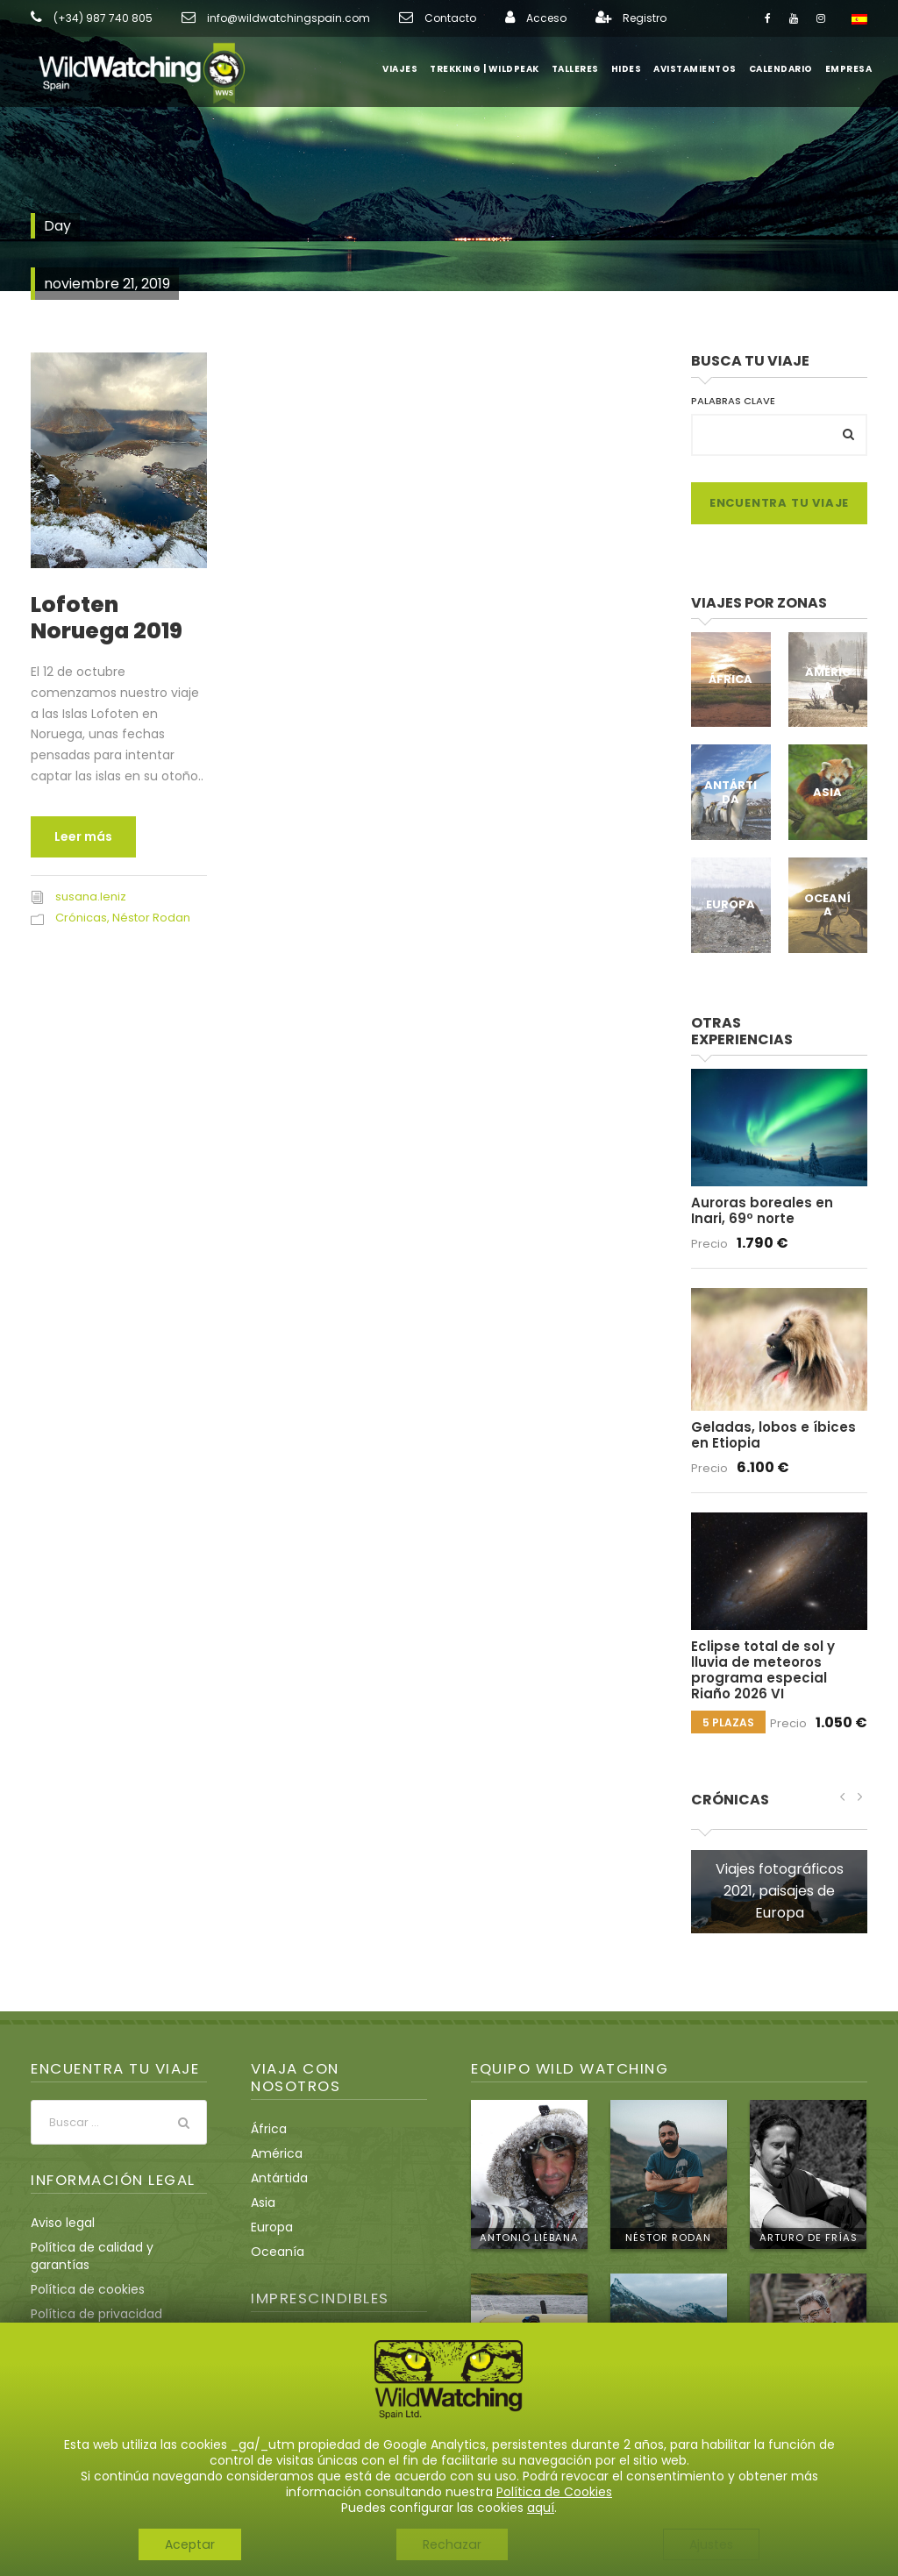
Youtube (100, 2401)
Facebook (48, 2401)
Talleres (590, 68)
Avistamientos (704, 68)
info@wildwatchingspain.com (282, 18)
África (730, 679)
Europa (731, 904)
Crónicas (80, 917)
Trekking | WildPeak (504, 68)
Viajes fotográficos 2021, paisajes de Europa (779, 1858)
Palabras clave (732, 401)
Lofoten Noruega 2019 (106, 617)
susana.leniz (90, 896)
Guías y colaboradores (320, 2407)
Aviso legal (63, 2190)
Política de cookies (87, 2257)
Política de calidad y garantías (92, 2223)
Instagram (151, 2401)
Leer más (82, 836)
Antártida (731, 792)
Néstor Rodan (149, 917)
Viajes (423, 68)
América (828, 679)
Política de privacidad (97, 2281)
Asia (827, 792)
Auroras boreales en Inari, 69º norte (777, 1194)
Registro (630, 18)
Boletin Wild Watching (317, 2431)
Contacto (439, 18)
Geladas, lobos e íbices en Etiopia (777, 1417)
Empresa (850, 68)
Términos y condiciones (103, 2306)
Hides (638, 68)
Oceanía (828, 904)
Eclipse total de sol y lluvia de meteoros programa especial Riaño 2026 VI (778, 1645)
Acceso (534, 18)
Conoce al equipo (812, 2428)
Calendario (785, 68)
